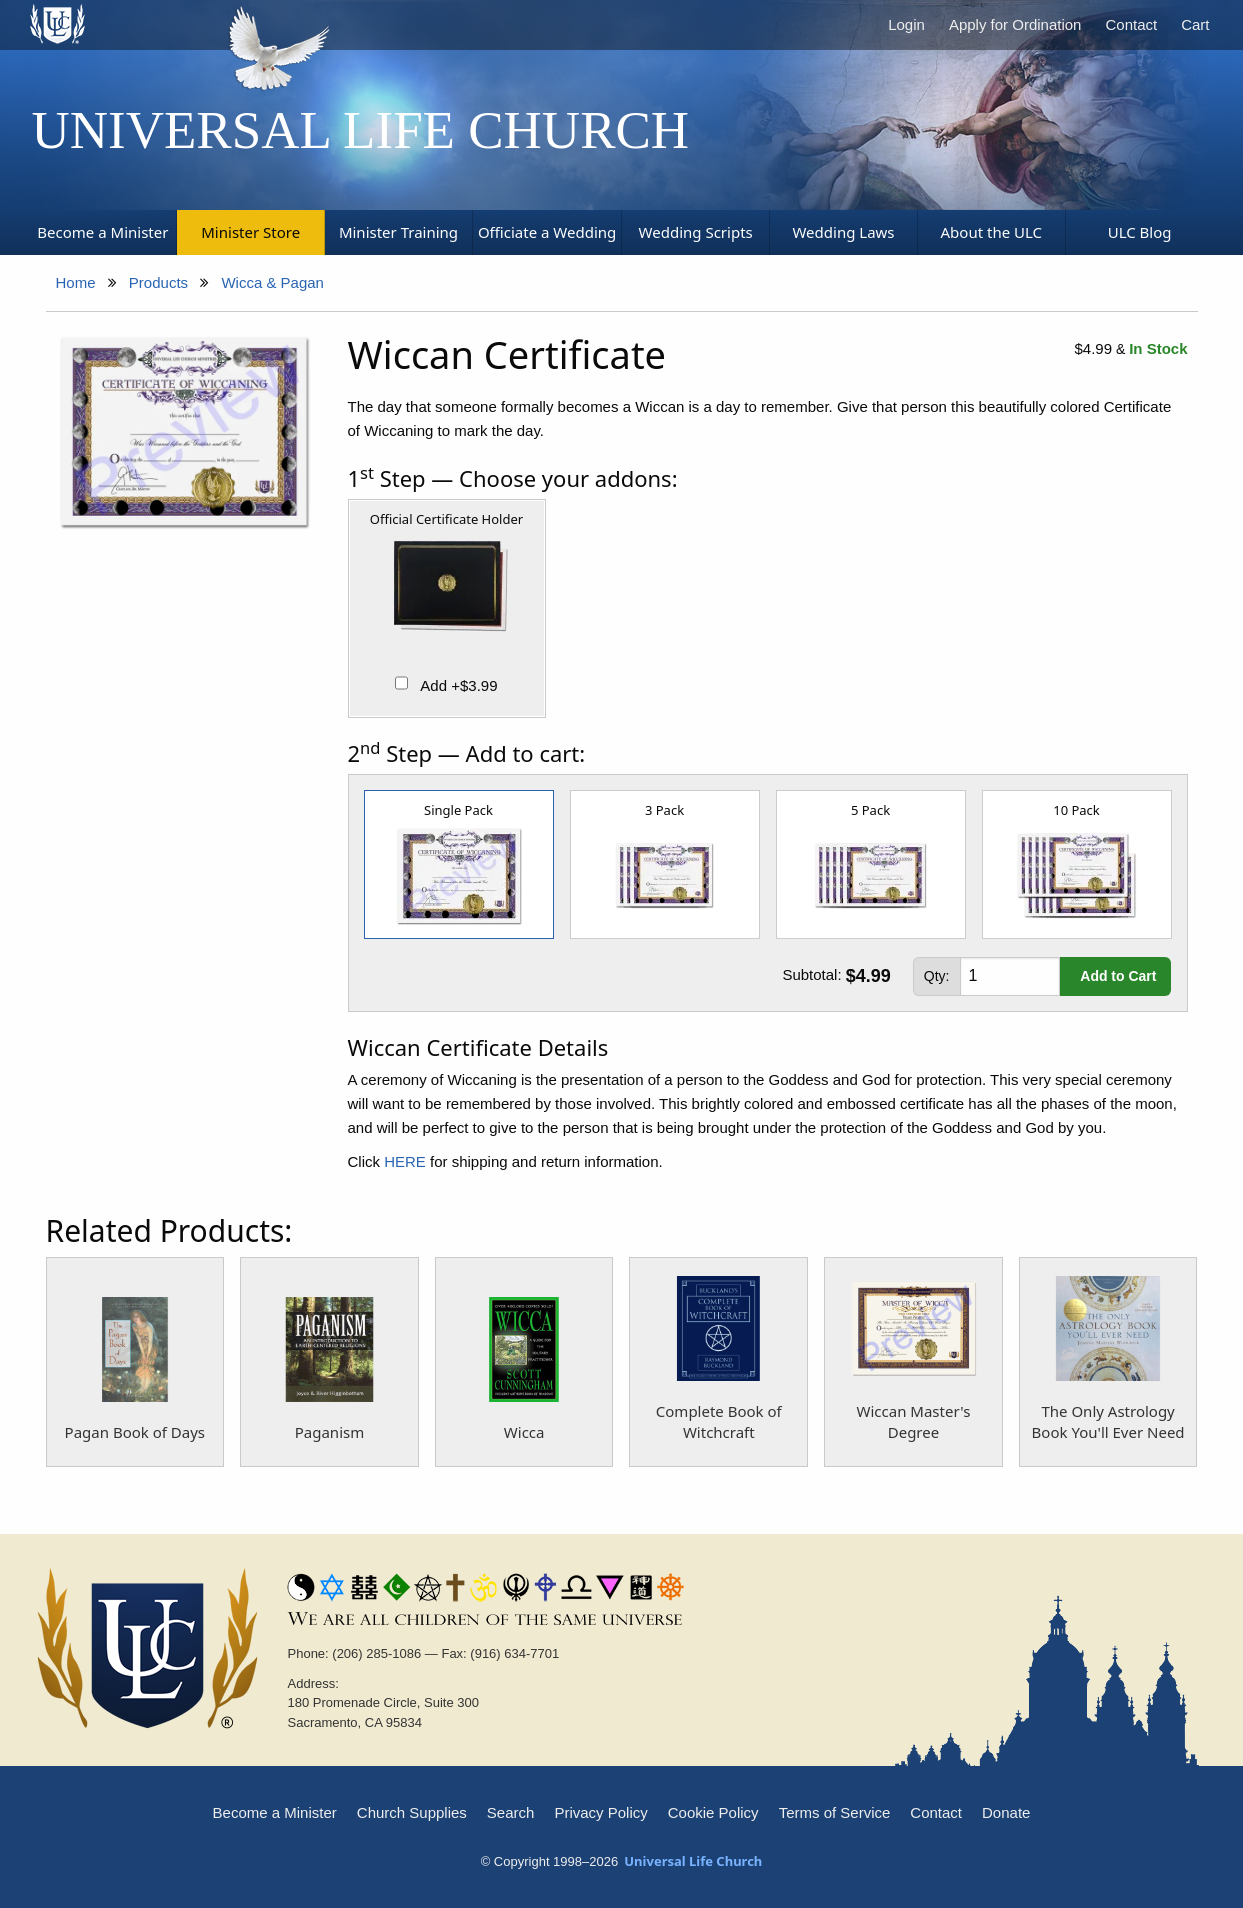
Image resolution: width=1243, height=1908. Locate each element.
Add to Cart (1118, 976)
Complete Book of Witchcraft (719, 1421)
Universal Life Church (361, 130)
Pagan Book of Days (135, 1432)
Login (906, 24)
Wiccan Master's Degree (914, 1421)
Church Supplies (412, 1812)
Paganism (329, 1432)
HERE (405, 1161)
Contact (1131, 24)
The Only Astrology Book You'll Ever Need (1108, 1421)
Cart (1195, 24)
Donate (1006, 1812)
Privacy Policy (600, 1812)
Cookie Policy (713, 1812)
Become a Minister (275, 1812)
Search (511, 1812)
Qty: (937, 976)
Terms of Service (835, 1812)
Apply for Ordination (1015, 24)
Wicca (524, 1432)
